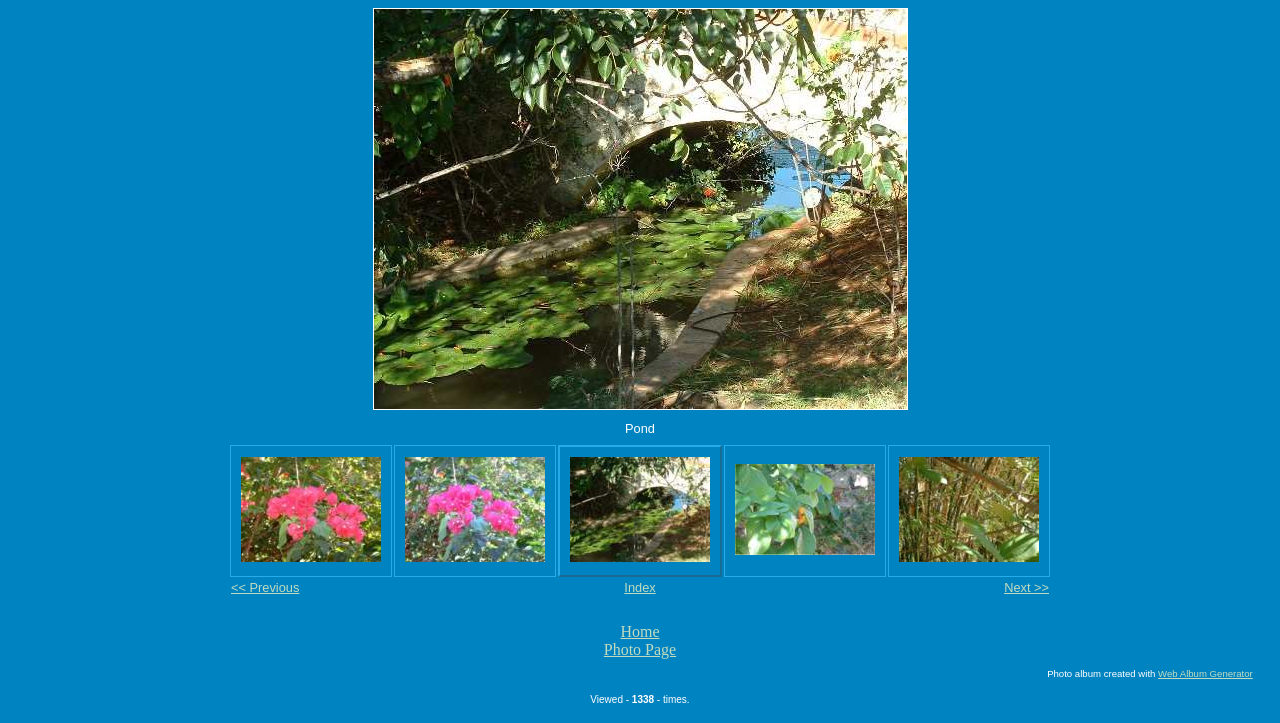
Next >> (1026, 587)
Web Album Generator (1205, 673)
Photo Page (640, 649)
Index (639, 587)
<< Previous (265, 587)
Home (639, 631)
